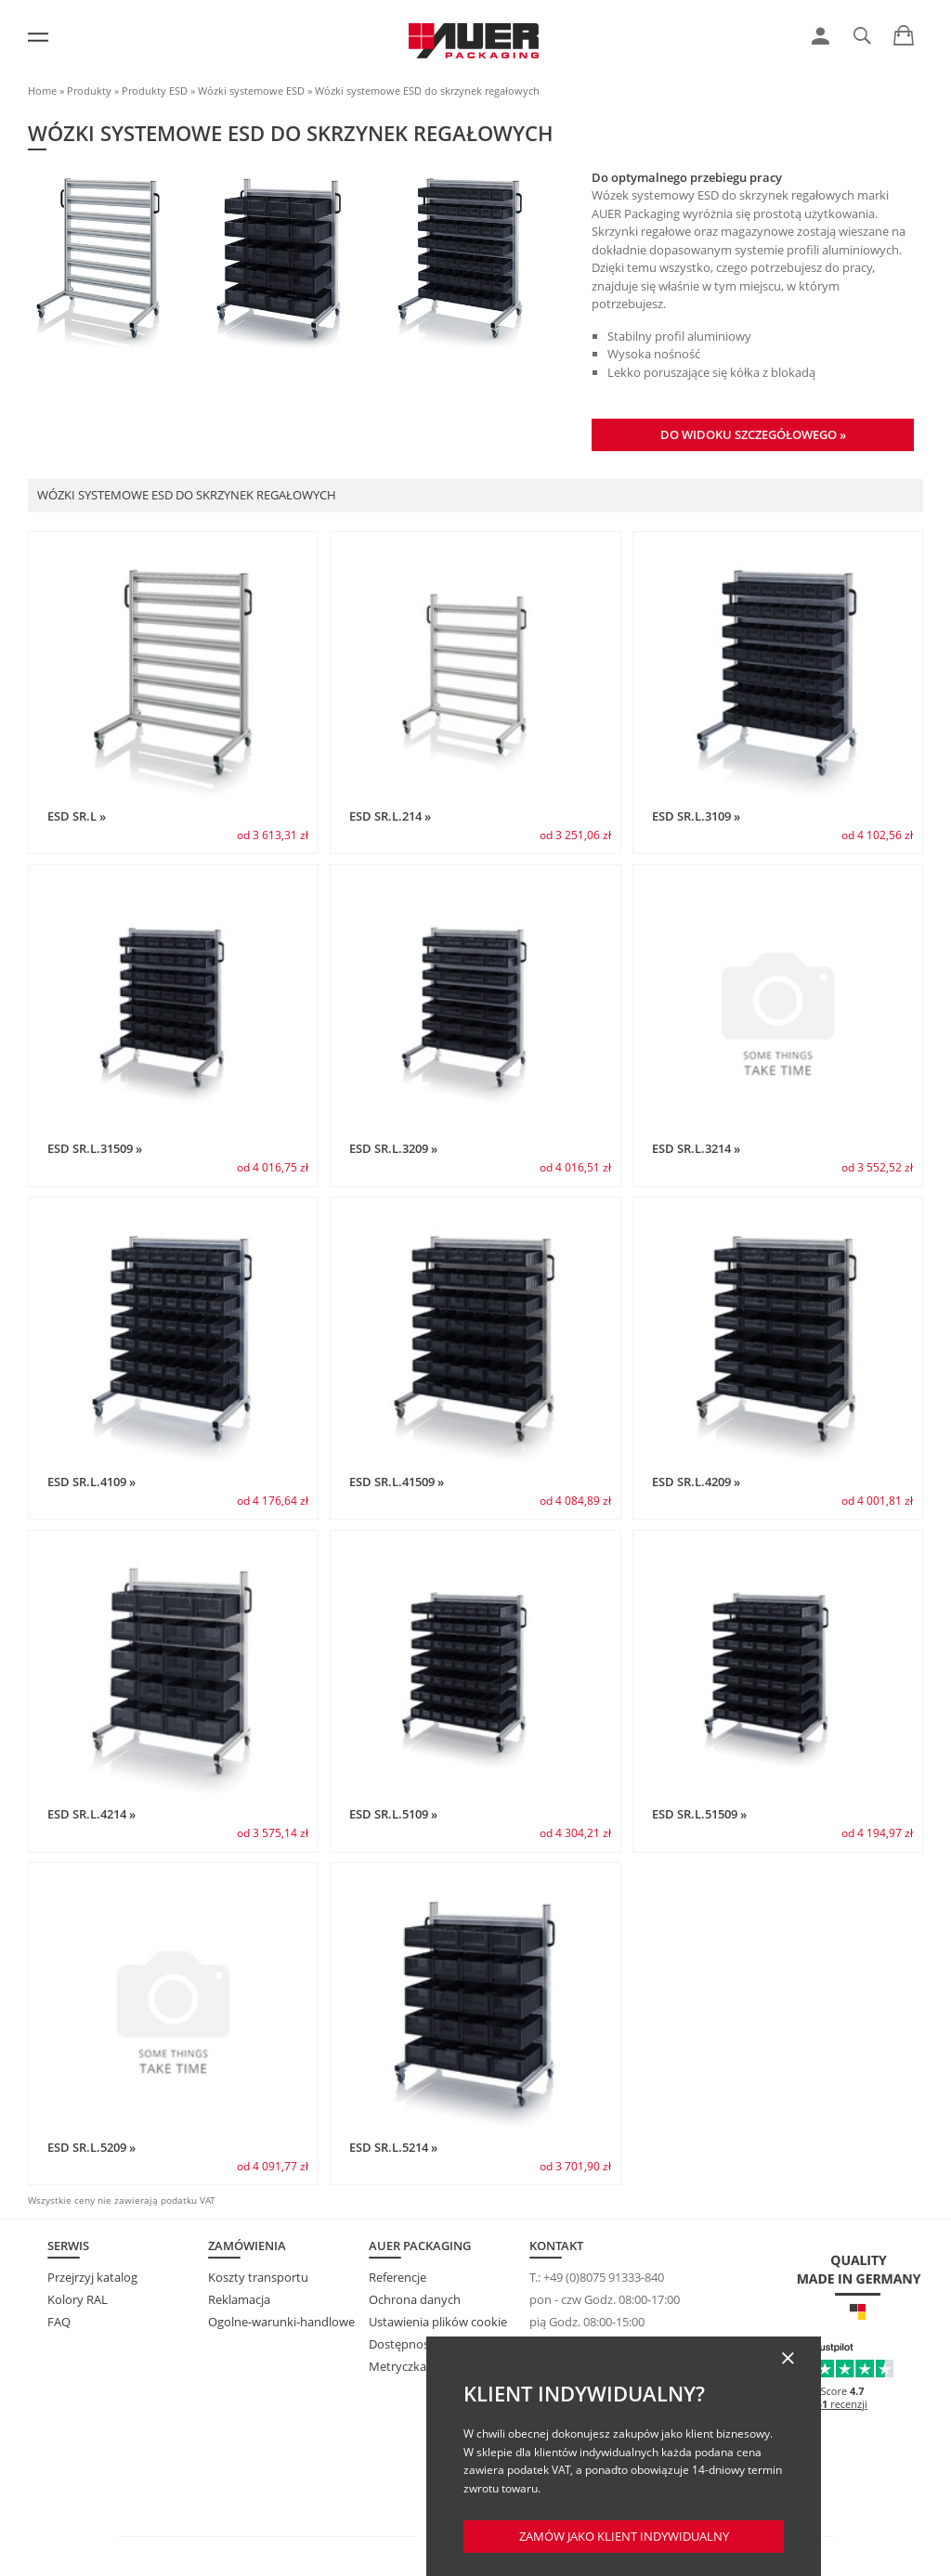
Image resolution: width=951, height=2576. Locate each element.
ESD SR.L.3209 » (393, 1148)
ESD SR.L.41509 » (396, 1481)
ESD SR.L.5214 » (393, 2147)
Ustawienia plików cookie (438, 2321)
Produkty (89, 90)
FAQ (59, 2321)
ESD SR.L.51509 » (699, 1814)
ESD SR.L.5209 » (91, 2147)
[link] (820, 36)
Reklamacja (239, 2299)
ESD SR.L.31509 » (94, 1148)
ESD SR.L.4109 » (91, 1481)
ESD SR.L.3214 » (696, 1148)
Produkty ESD (155, 90)
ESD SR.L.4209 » (696, 1481)
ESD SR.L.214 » (390, 816)
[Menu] (38, 37)
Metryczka (397, 2366)
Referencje (397, 2277)
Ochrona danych (415, 2299)
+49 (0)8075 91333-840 (603, 2277)
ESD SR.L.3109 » (696, 816)
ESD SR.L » (76, 816)
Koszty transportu (258, 2277)
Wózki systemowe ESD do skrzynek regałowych (427, 90)
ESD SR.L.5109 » (393, 1814)
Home (42, 90)
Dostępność (402, 2344)
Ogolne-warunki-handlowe (281, 2321)
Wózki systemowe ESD (251, 90)
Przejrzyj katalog (92, 2277)
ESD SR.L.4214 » (91, 1814)
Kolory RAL (77, 2299)
